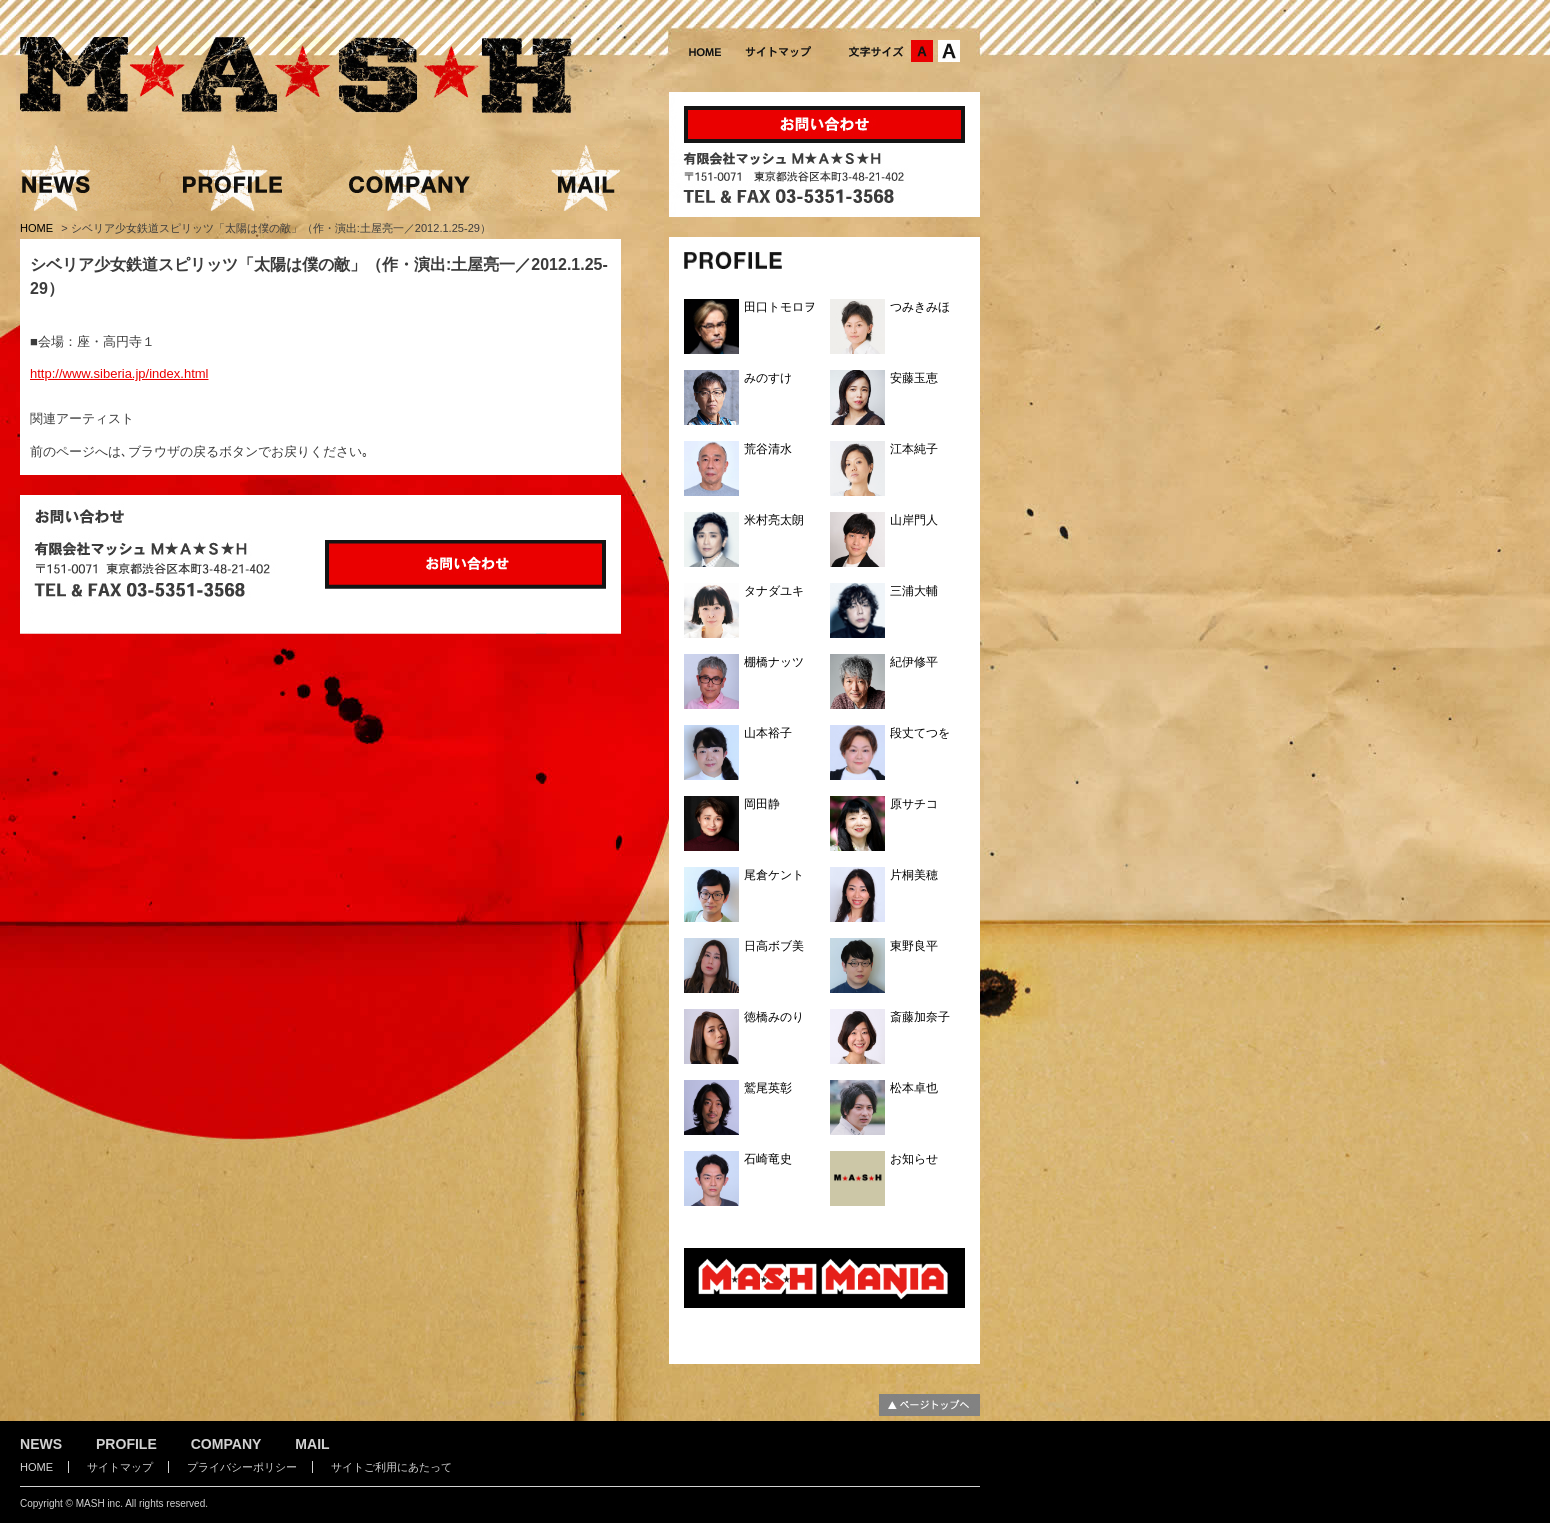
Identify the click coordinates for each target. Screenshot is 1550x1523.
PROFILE (126, 1444)
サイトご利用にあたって (391, 1467)
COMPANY (226, 1444)
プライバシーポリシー (242, 1467)
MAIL (312, 1444)
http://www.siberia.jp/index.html (119, 373)
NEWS (41, 1444)
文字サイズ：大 (949, 51)
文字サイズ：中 (922, 51)
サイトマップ (120, 1467)
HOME (38, 228)
